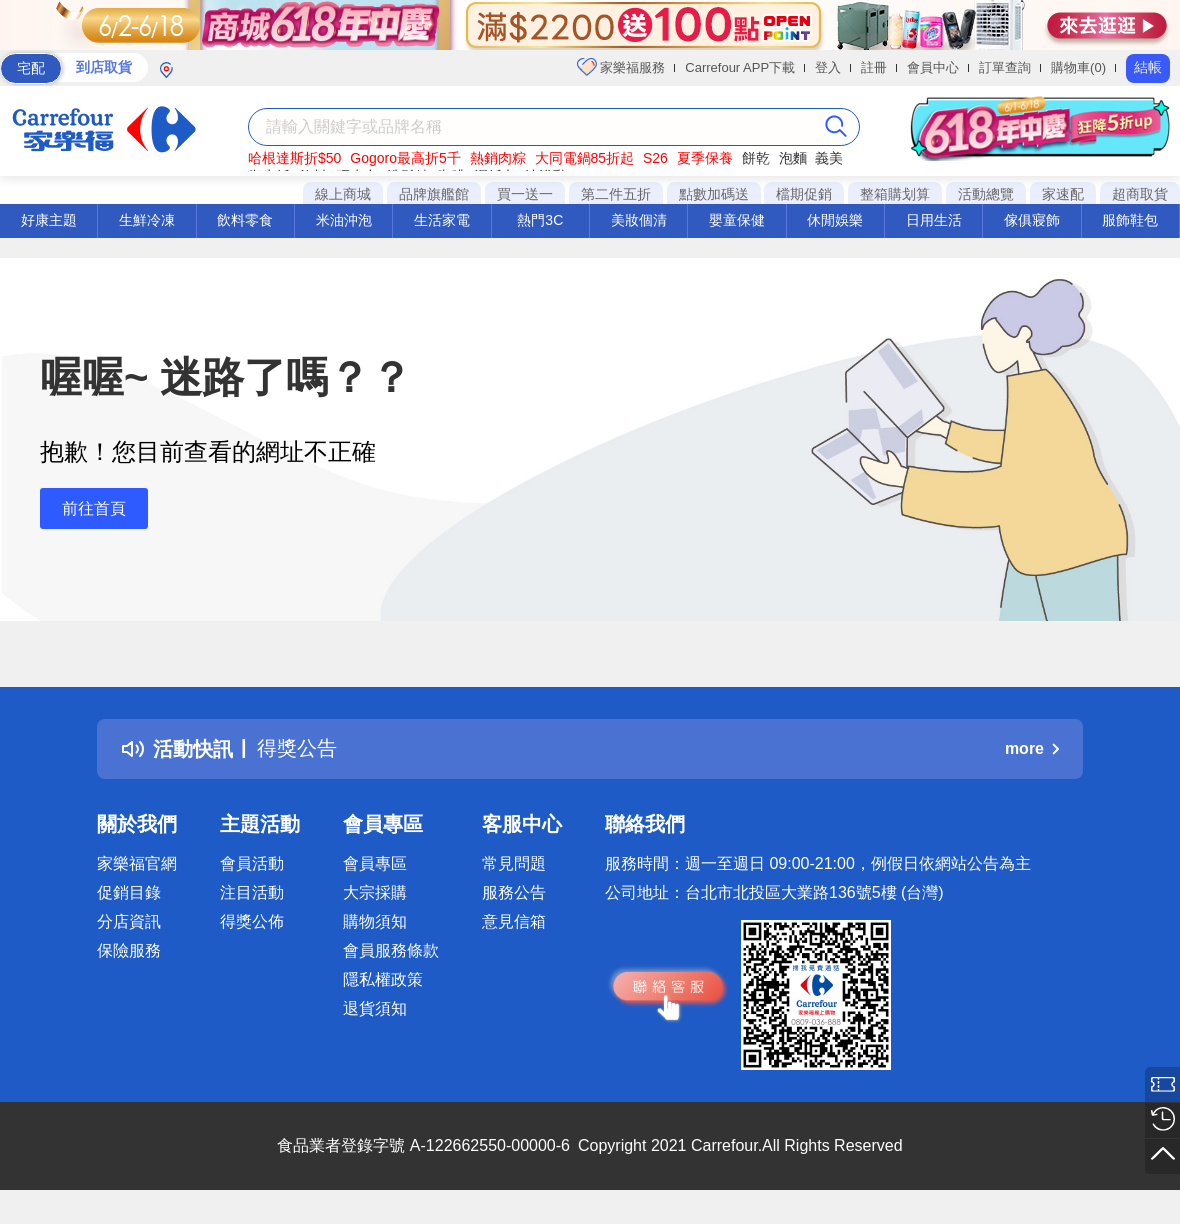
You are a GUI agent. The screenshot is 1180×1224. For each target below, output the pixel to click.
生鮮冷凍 (147, 220)
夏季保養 (705, 158)
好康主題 (49, 220)
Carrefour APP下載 (740, 67)
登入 (828, 67)
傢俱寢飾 (1032, 220)
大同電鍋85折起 (585, 158)
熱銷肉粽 (498, 158)
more (1032, 748)
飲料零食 (245, 220)
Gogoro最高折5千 (405, 158)
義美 (829, 158)
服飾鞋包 (1130, 220)
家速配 (1063, 194)
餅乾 (756, 158)
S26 (655, 158)
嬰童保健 (737, 220)
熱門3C (540, 220)
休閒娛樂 (835, 220)
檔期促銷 (804, 194)
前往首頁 (94, 508)
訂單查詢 (1005, 67)
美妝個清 (639, 220)
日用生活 (934, 220)
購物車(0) (1078, 67)
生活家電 (442, 220)
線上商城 (343, 194)
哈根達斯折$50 (294, 158)
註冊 (874, 67)
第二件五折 (616, 194)
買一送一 (525, 194)
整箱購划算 (895, 194)
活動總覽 (986, 194)
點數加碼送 (714, 194)
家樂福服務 (621, 67)
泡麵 (793, 158)
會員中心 (933, 67)
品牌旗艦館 (434, 194)
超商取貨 (1140, 194)
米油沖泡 (344, 220)
